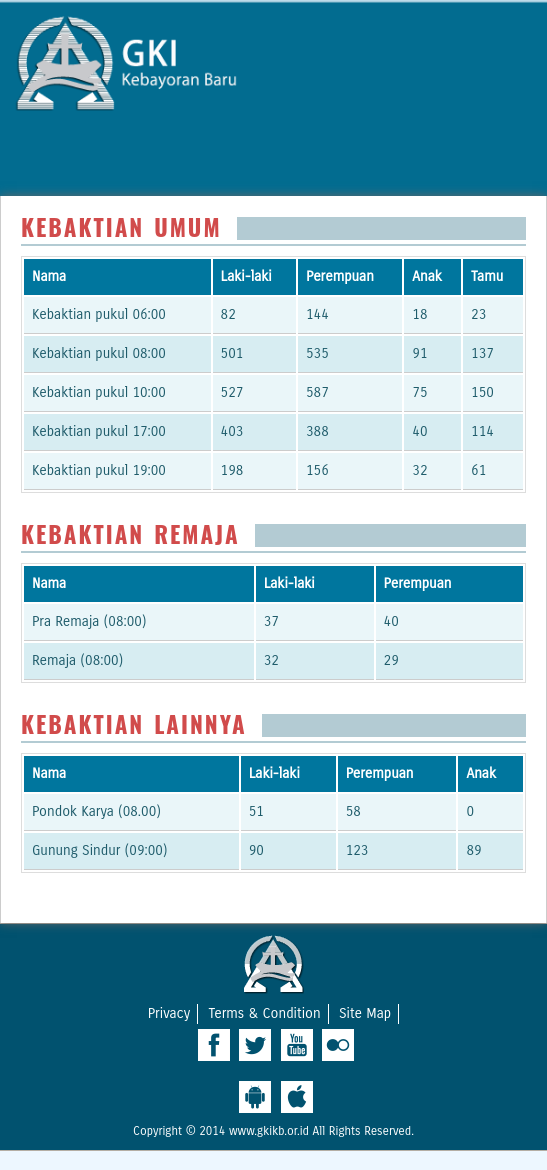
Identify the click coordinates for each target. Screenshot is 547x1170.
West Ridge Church (274, 964)
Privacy (169, 1013)
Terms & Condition (264, 1013)
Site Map (365, 1013)
